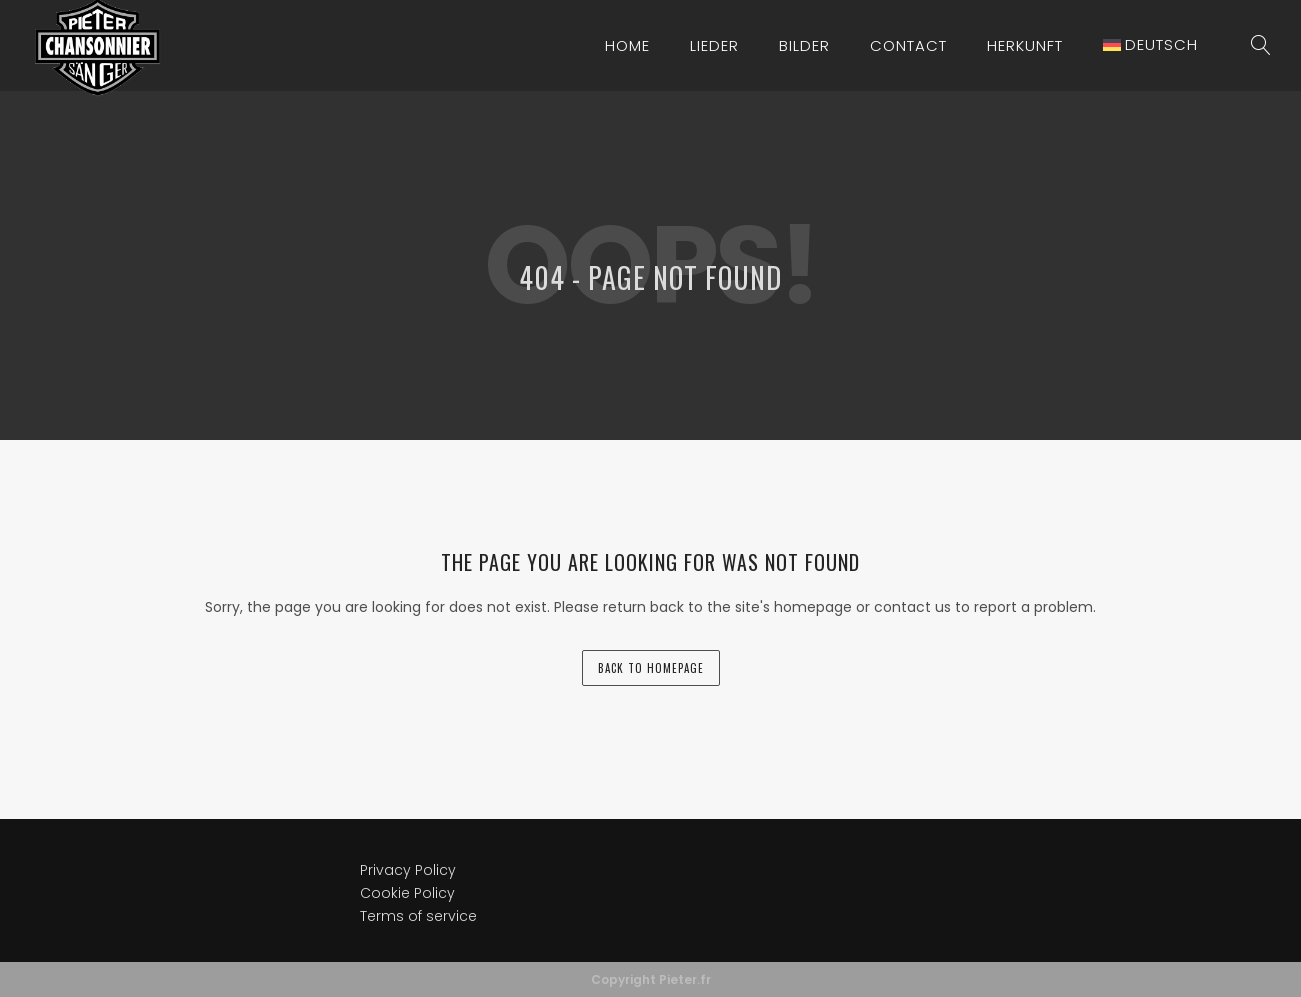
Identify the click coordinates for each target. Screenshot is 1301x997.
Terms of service (418, 916)
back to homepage (651, 668)
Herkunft (1025, 45)
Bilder (804, 45)
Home (627, 45)
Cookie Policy (407, 893)
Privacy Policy (408, 870)
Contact (908, 45)
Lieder (714, 45)
